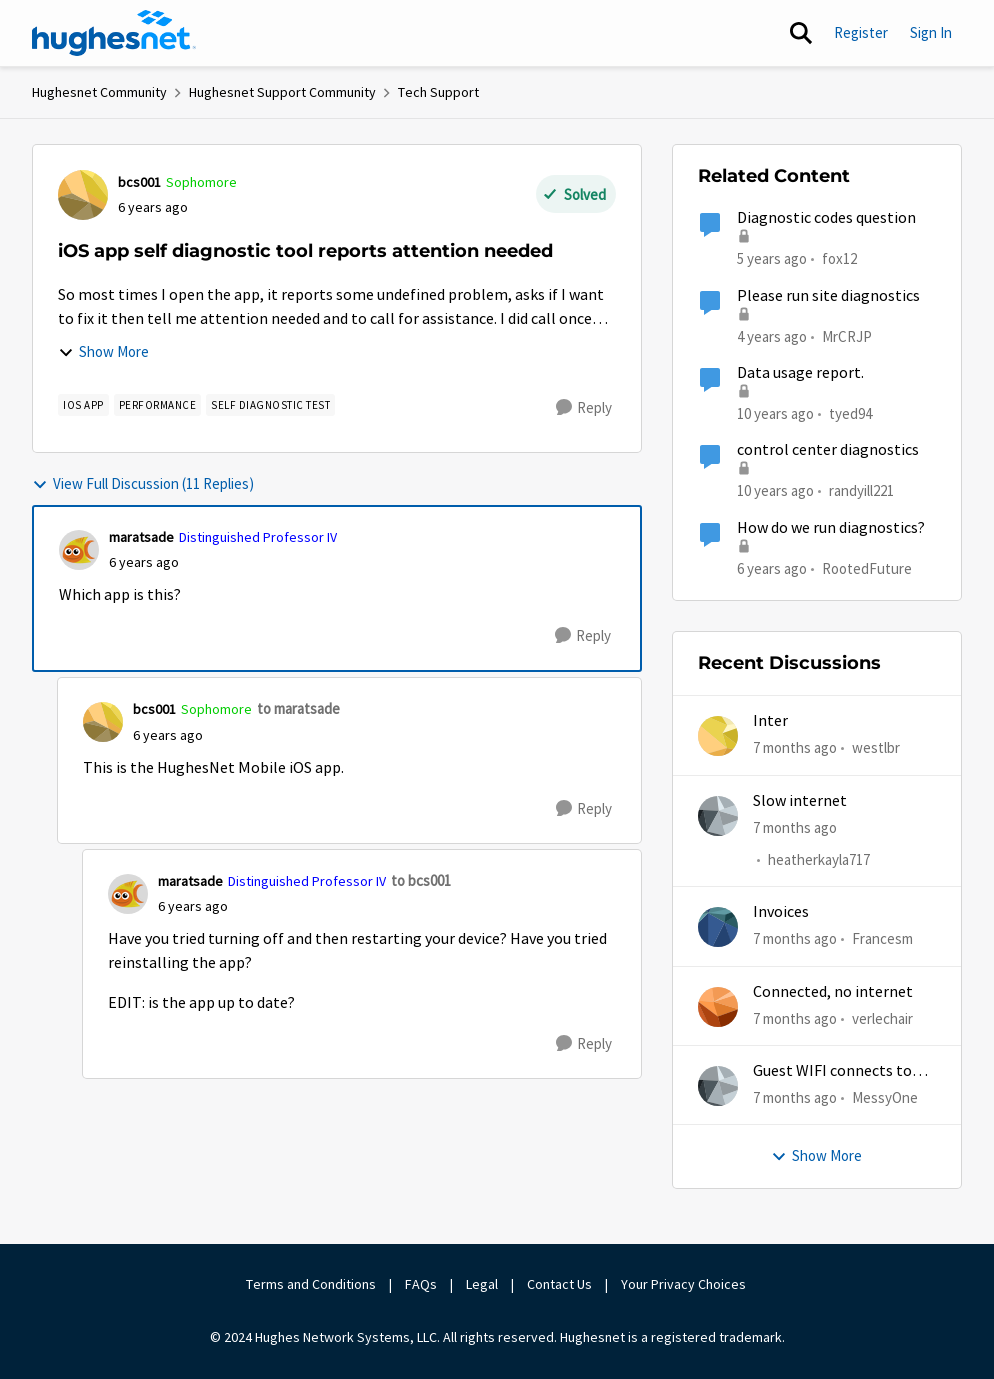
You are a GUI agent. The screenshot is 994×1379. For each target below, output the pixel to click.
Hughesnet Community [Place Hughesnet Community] (99, 92)
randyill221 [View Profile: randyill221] (861, 490)
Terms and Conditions (311, 1284)
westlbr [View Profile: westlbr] (876, 747)
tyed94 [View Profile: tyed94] (850, 413)
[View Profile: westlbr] (718, 736)
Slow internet (800, 801)
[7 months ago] (795, 748)
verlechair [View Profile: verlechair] (882, 1017)
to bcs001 (421, 880)
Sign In (931, 32)
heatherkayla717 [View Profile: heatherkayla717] (819, 859)
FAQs (421, 1284)
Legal (482, 1284)
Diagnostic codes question (826, 218)
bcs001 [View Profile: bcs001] (139, 182)
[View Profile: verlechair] (718, 1007)
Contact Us (559, 1284)
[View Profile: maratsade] (79, 550)
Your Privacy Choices (685, 1284)
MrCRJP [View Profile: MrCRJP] (847, 335)
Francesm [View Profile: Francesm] (882, 938)
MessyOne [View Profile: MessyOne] (885, 1097)
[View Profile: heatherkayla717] (718, 816)
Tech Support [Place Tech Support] (438, 92)
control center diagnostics (828, 450)
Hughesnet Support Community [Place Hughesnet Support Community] (282, 92)
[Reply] (584, 408)
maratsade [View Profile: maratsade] (141, 537)
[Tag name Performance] (158, 405)
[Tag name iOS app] (83, 405)
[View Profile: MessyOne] (718, 1086)
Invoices (781, 912)
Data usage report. (800, 373)
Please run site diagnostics (828, 296)
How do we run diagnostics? (831, 528)
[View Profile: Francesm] (718, 927)
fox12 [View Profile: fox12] (839, 258)
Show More (103, 351)
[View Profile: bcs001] (83, 195)
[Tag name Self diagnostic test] (270, 405)
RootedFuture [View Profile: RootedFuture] (867, 567)
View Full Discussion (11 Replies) (143, 483)
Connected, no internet (833, 992)
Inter (770, 721)
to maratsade (298, 708)
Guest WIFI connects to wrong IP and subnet (832, 1071)
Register (861, 32)
